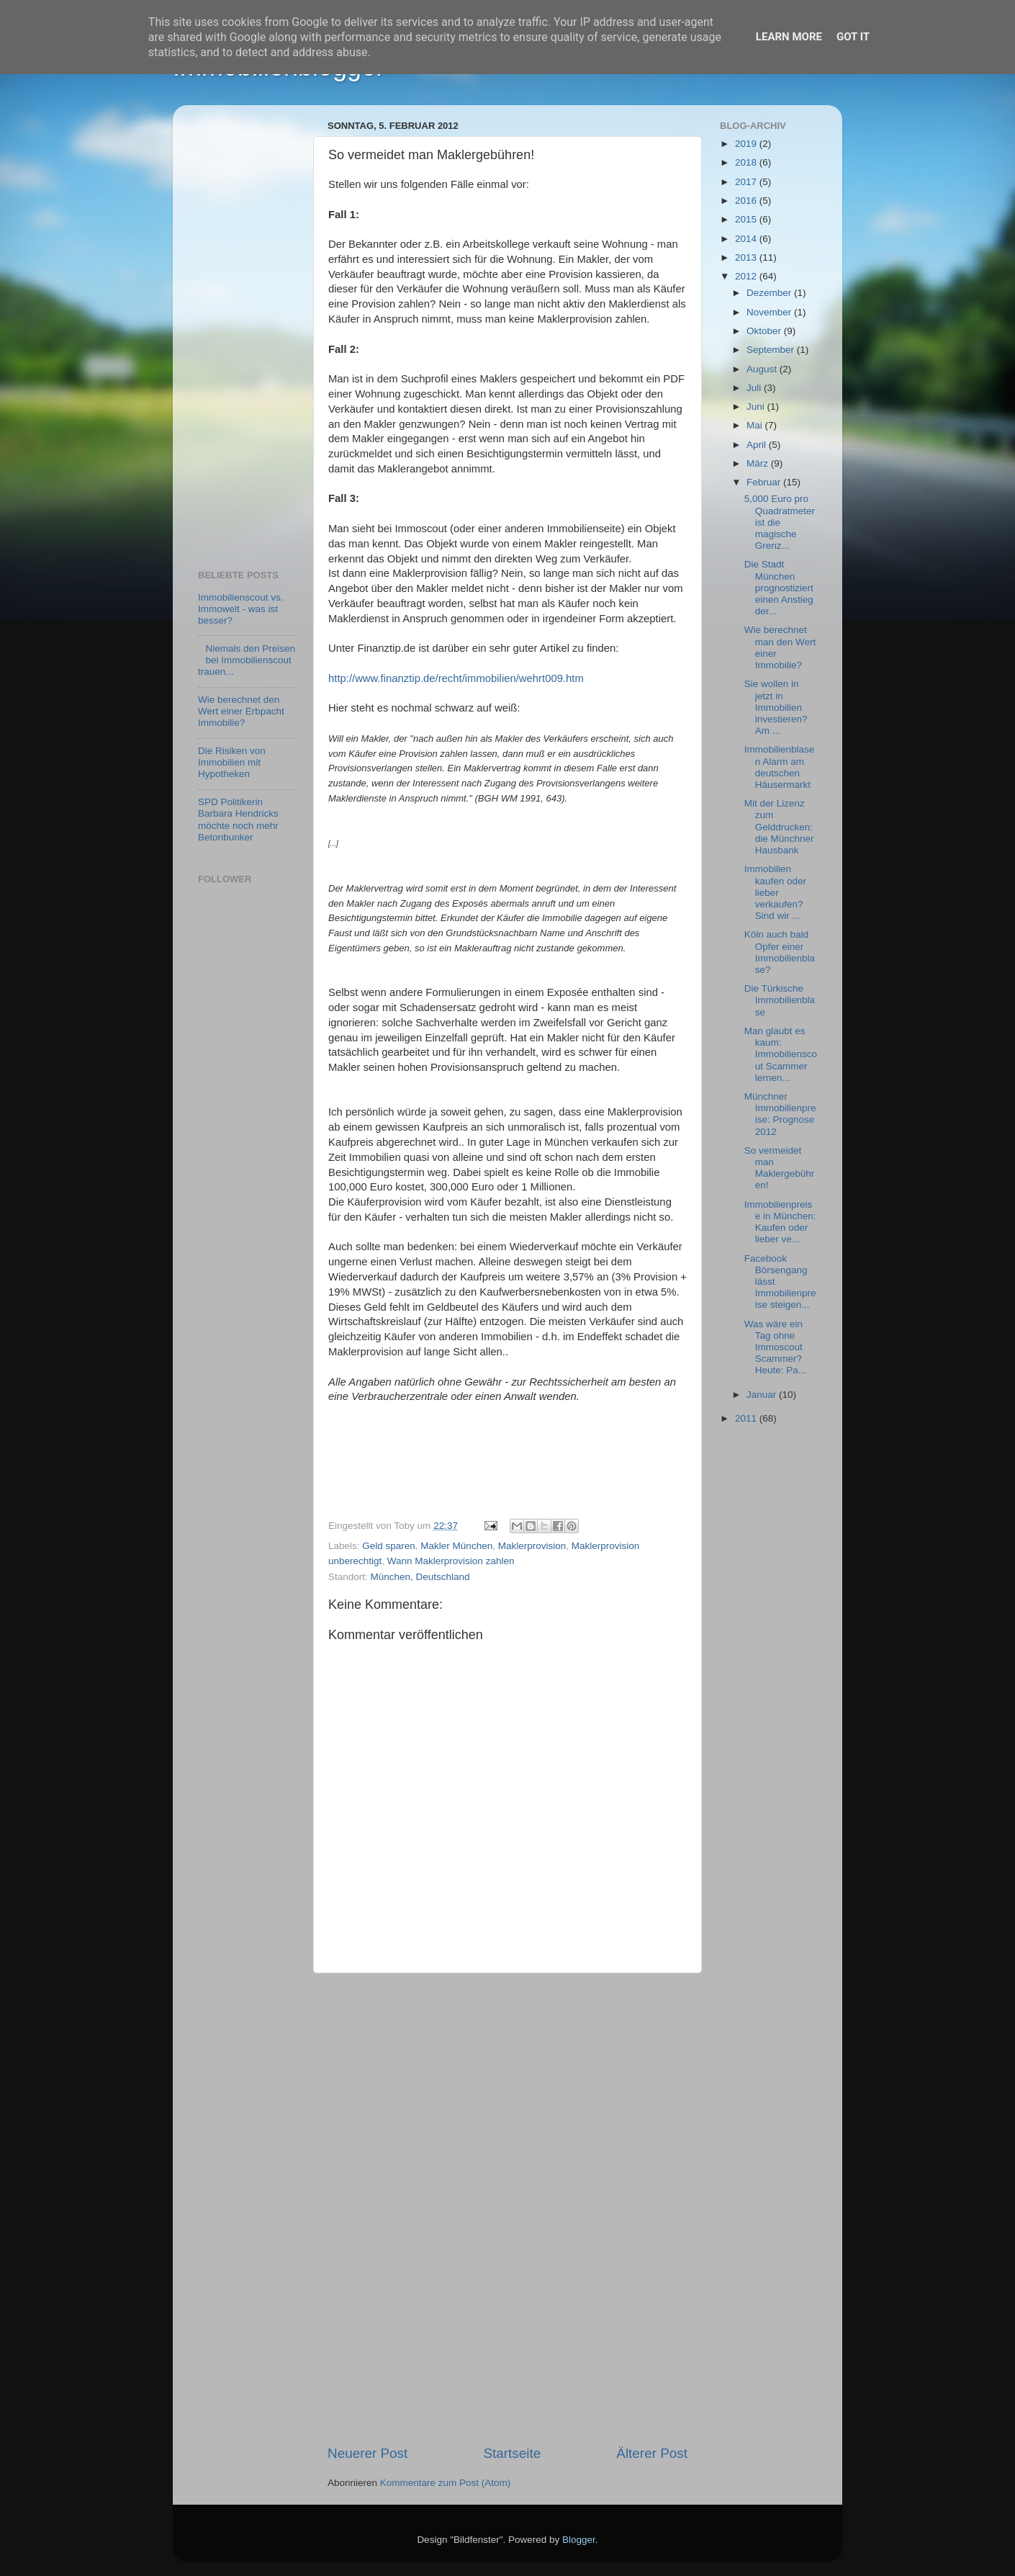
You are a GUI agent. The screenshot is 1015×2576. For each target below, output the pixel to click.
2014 (747, 238)
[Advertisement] (507, 2209)
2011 (747, 1418)
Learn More (789, 36)
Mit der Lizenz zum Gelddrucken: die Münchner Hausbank (779, 827)
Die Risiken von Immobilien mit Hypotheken (232, 762)
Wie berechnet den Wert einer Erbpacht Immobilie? (241, 711)
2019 (747, 143)
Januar (762, 1394)
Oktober (765, 331)
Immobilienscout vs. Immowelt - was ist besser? (241, 609)
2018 (747, 162)
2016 (747, 200)
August (763, 369)
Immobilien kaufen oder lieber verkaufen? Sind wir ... (775, 892)
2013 (747, 257)
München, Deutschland (420, 1576)
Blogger (578, 2539)
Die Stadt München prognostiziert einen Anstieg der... (778, 587)
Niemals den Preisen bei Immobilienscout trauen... (246, 660)
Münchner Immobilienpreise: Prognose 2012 (780, 1114)
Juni (756, 406)
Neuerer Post (367, 2453)
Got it (853, 36)
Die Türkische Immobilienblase (779, 1000)
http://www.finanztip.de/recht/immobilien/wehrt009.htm (456, 678)
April (757, 444)
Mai (755, 425)
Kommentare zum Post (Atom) (445, 2482)
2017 (747, 181)
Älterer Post (651, 2453)
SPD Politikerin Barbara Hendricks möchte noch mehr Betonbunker (238, 819)
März (758, 463)
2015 (747, 219)
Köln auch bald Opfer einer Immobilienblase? (779, 952)
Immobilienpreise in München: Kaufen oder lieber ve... (780, 1222)
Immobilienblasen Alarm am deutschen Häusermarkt (779, 767)
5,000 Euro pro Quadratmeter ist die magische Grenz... (779, 522)
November (770, 312)
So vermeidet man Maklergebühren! (779, 1168)
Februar (764, 482)
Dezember (770, 292)
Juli (755, 387)
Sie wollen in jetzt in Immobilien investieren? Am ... (776, 707)
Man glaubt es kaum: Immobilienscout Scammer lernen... (780, 1054)
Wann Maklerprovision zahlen (451, 1561)
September (771, 349)
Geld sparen (388, 1545)
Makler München (456, 1545)
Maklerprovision (532, 1545)
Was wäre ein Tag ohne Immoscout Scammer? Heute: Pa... (775, 1347)
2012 (747, 276)
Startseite (512, 2453)
